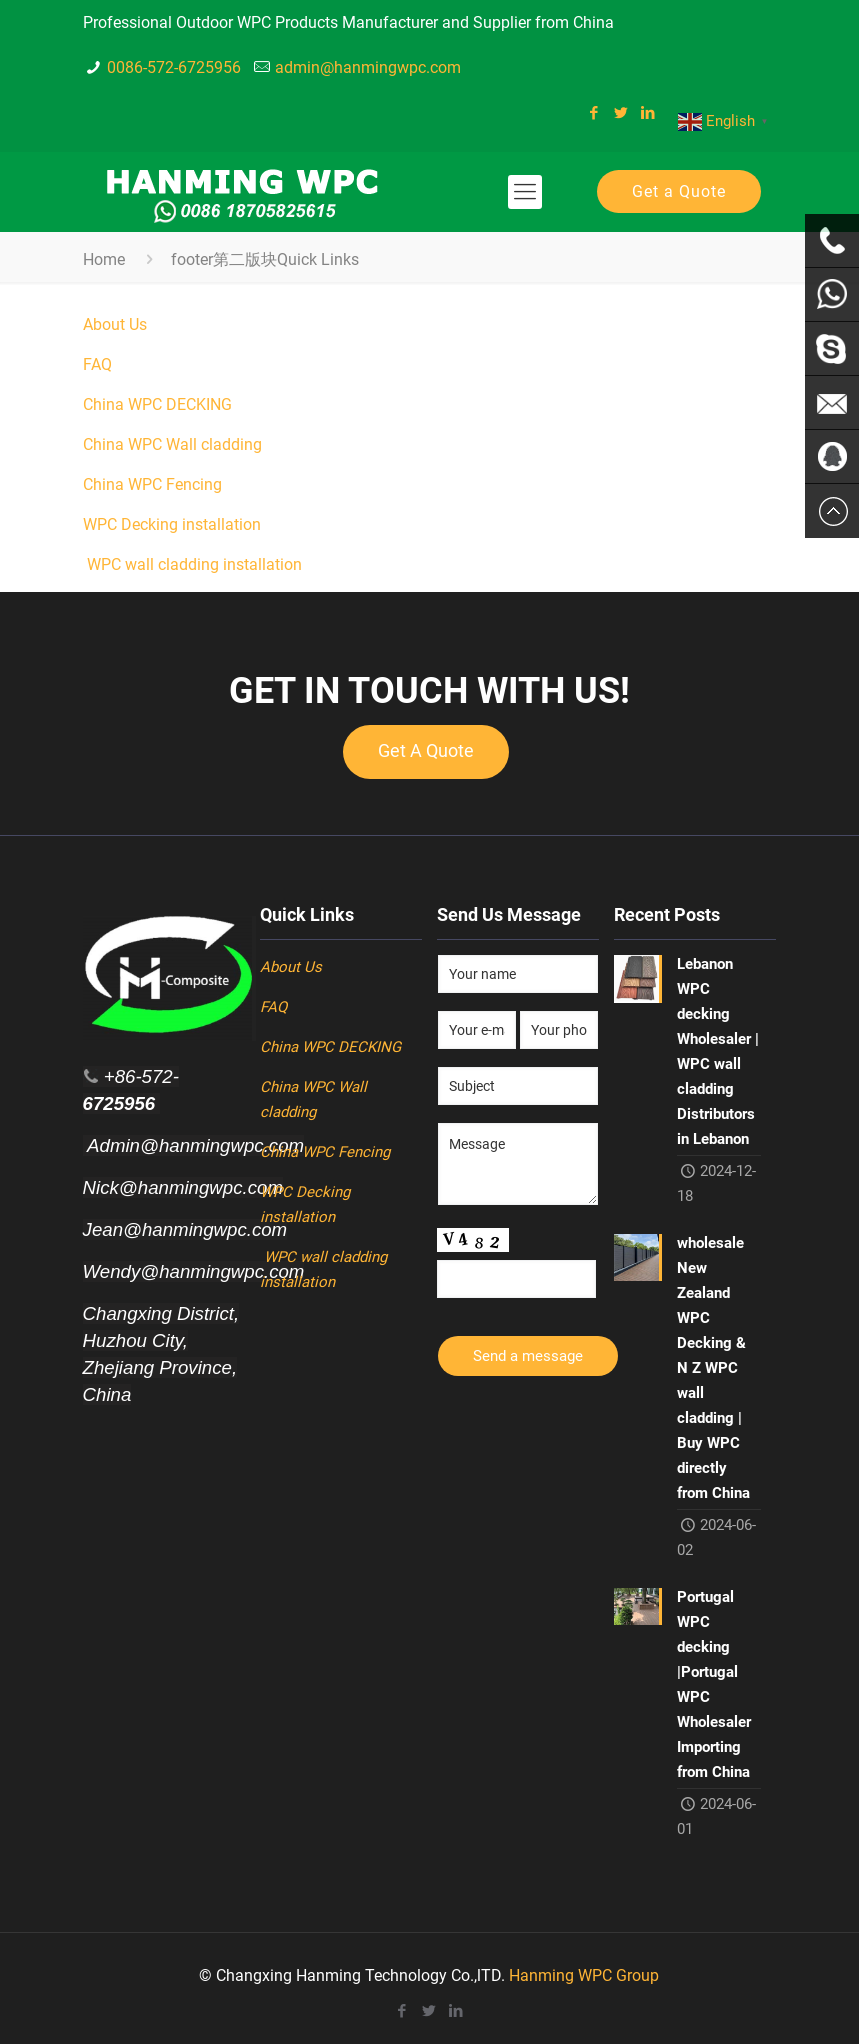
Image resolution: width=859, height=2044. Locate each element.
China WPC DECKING (157, 404)
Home (104, 259)
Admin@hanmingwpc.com (193, 1145)
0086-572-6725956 (174, 67)
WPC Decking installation (174, 524)
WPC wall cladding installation (192, 564)
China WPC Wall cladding (172, 444)
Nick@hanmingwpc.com (183, 1187)
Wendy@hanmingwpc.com (194, 1271)
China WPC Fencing (154, 484)
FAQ (97, 364)
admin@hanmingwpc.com (368, 67)
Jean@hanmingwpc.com (185, 1229)
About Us (115, 324)
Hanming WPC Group (584, 1975)
